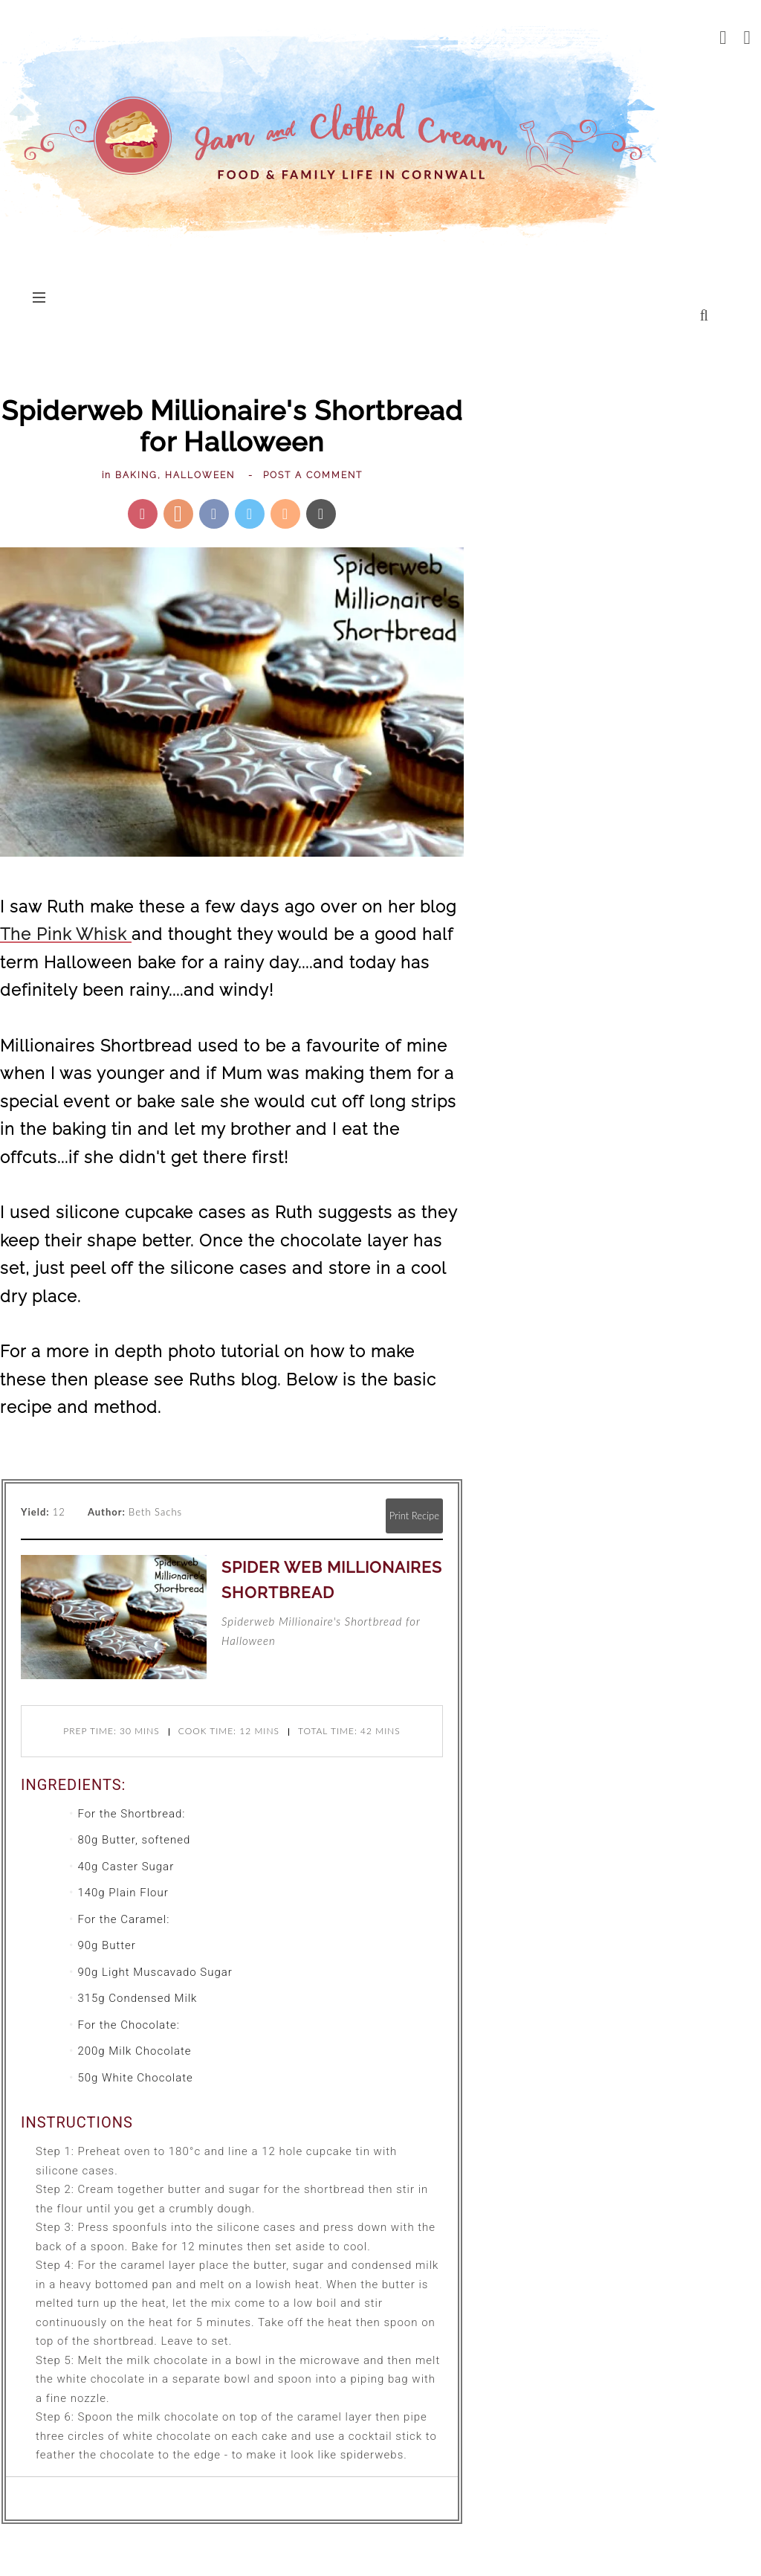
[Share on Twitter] (250, 514)
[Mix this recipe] (285, 514)
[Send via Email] (321, 514)
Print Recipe (414, 1516)
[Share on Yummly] (178, 514)
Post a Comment (313, 475)
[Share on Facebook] (214, 514)
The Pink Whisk (66, 934)
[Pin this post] (143, 514)
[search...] (704, 315)
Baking (136, 475)
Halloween (200, 475)
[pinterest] (747, 37)
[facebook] (723, 37)
